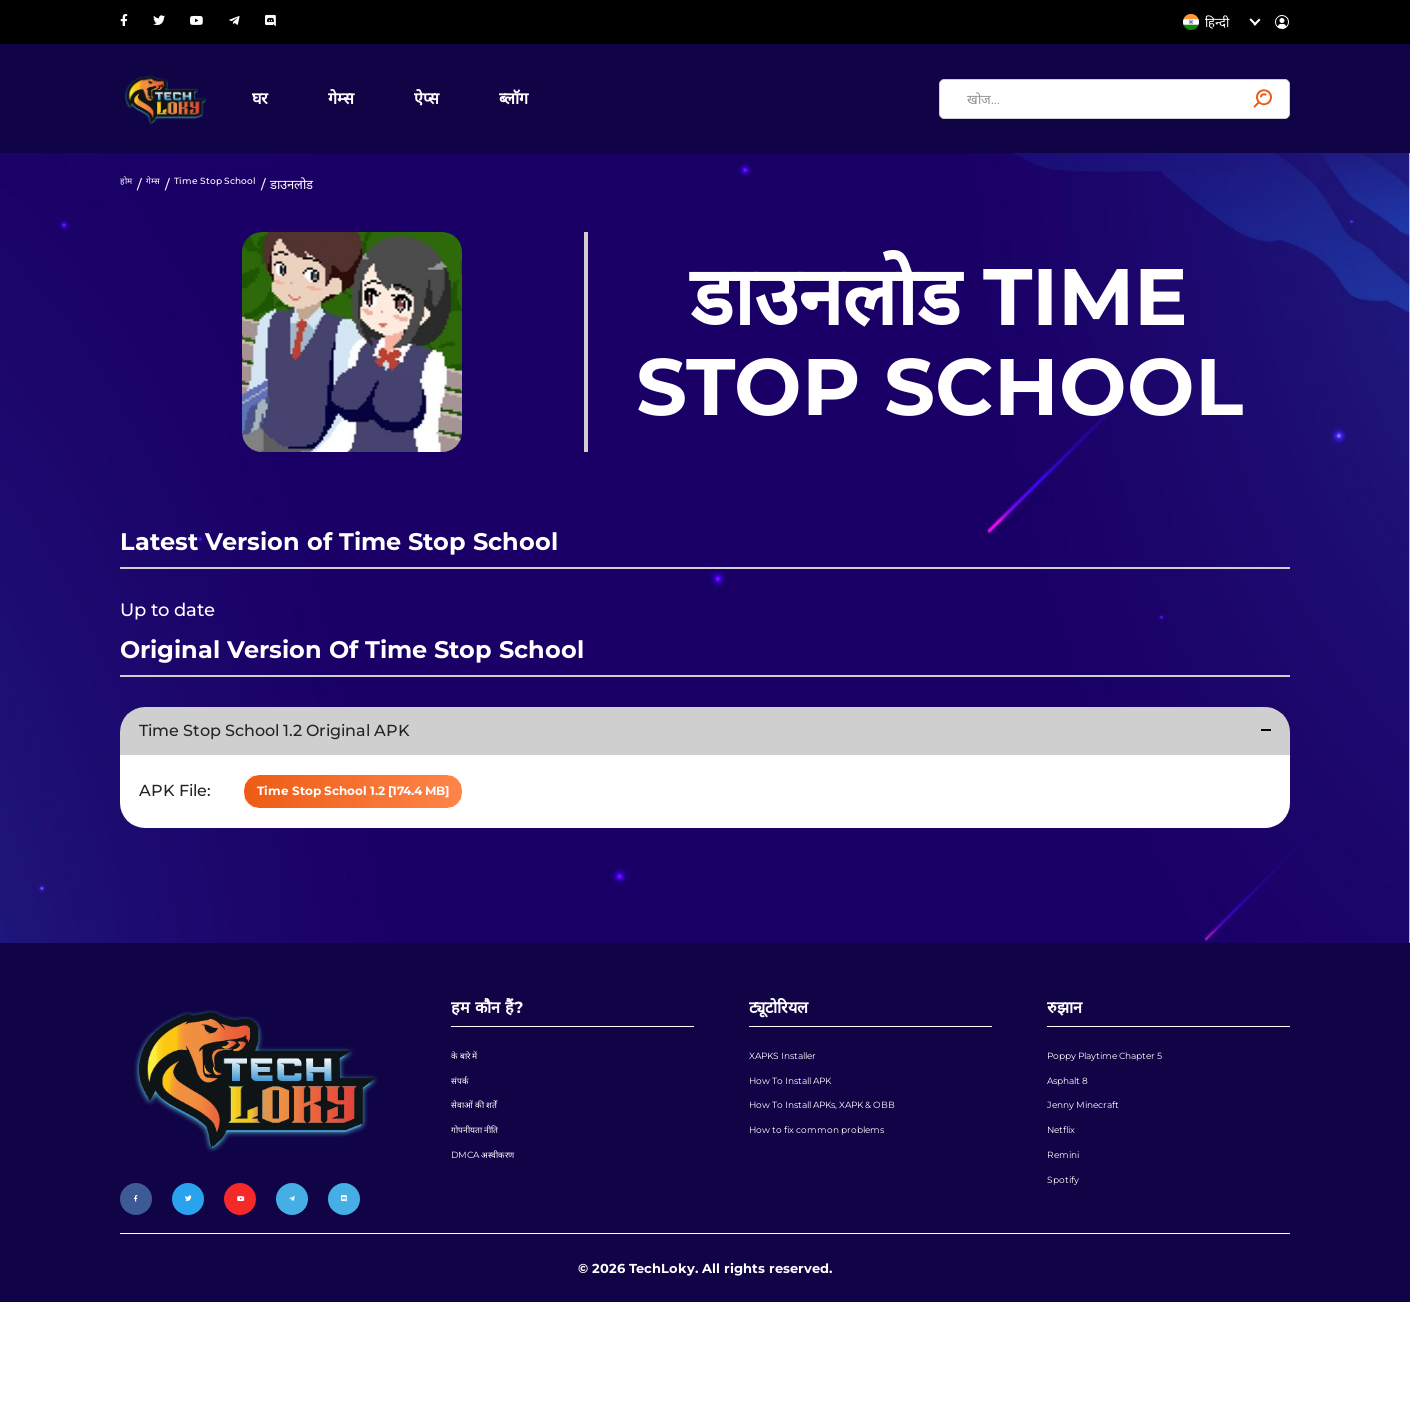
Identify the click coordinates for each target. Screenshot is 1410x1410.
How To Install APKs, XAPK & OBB (856, 1185)
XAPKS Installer (799, 1109)
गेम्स (411, 113)
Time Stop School (245, 215)
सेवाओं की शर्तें (484, 1185)
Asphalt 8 (1077, 1147)
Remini (1071, 1261)
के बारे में (470, 1109)
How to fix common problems (845, 1223)
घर (330, 113)
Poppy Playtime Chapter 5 (1132, 1109)
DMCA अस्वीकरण (497, 1261)
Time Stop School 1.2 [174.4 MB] (409, 831)
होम (129, 215)
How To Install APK (809, 1147)
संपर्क (464, 1147)
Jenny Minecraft (1099, 1185)
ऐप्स (496, 113)
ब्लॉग (583, 113)
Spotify (1069, 1299)
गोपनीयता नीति (485, 1223)
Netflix (1068, 1223)
